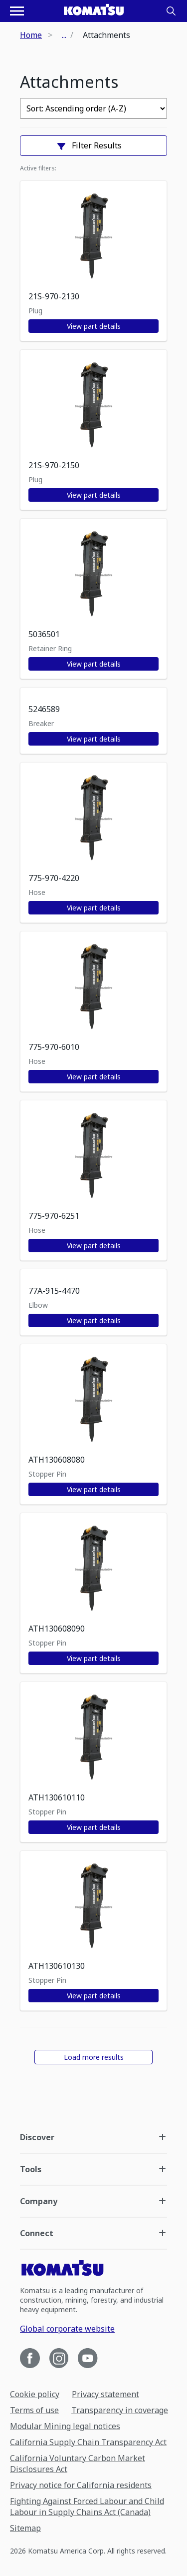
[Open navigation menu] (17, 11)
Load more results (94, 2057)
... (64, 34)
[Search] (171, 11)
